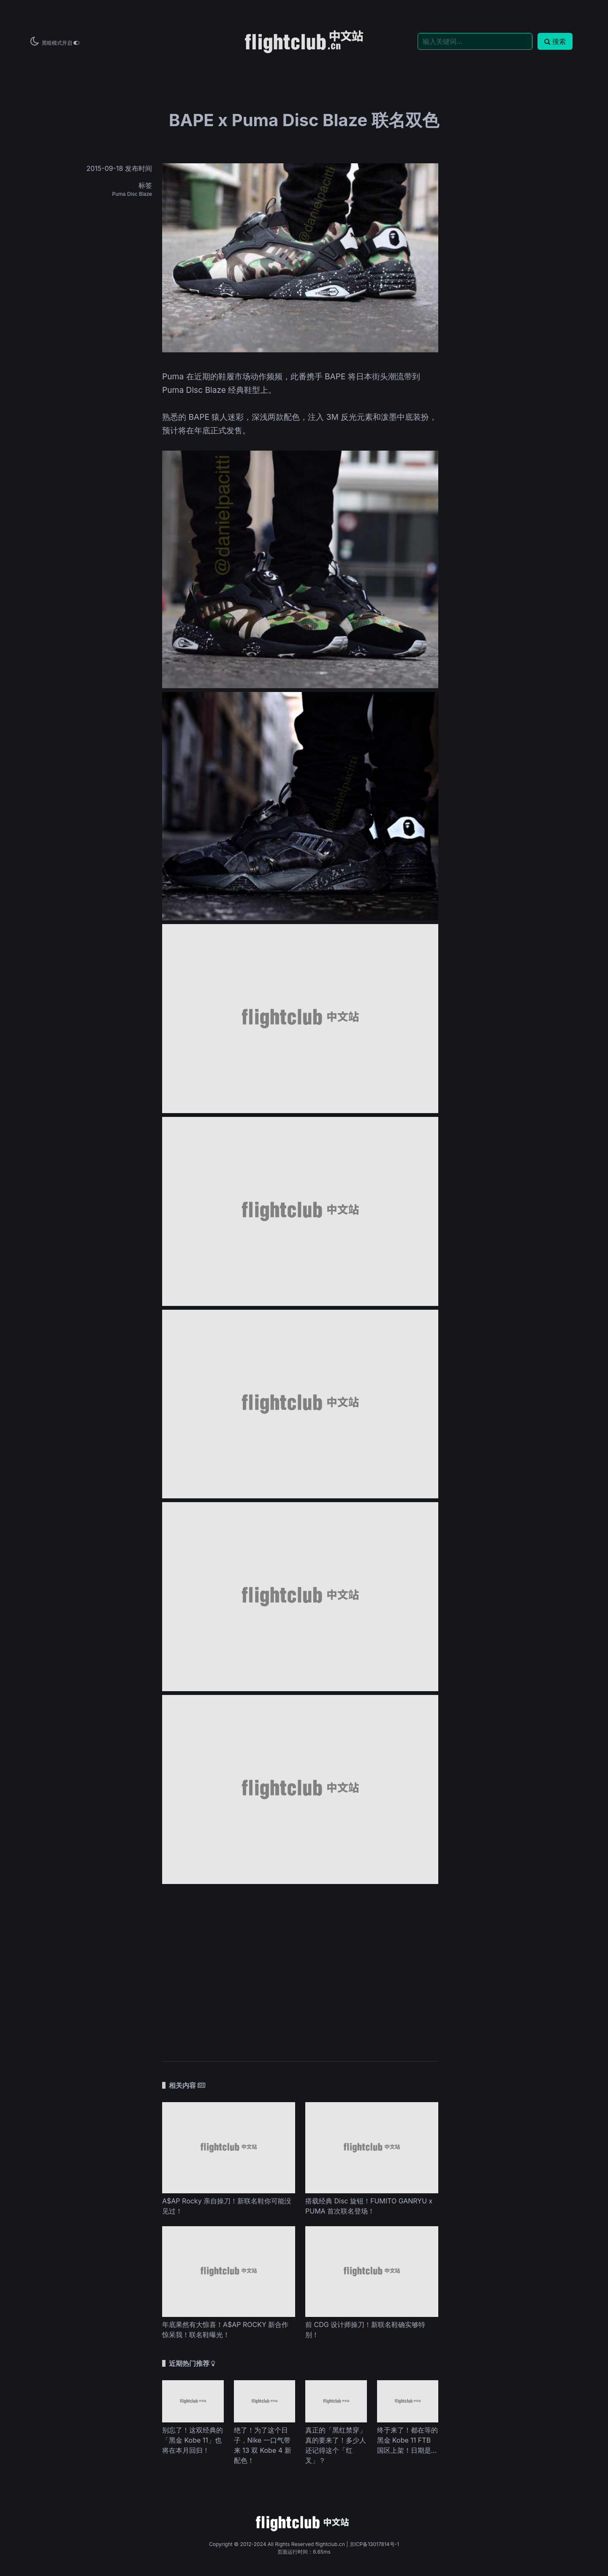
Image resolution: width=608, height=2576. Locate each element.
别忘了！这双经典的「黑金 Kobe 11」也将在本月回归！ (192, 2440)
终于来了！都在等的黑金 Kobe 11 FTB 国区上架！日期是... (407, 2440)
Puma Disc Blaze (132, 194)
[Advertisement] (300, 1982)
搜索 (555, 41)
